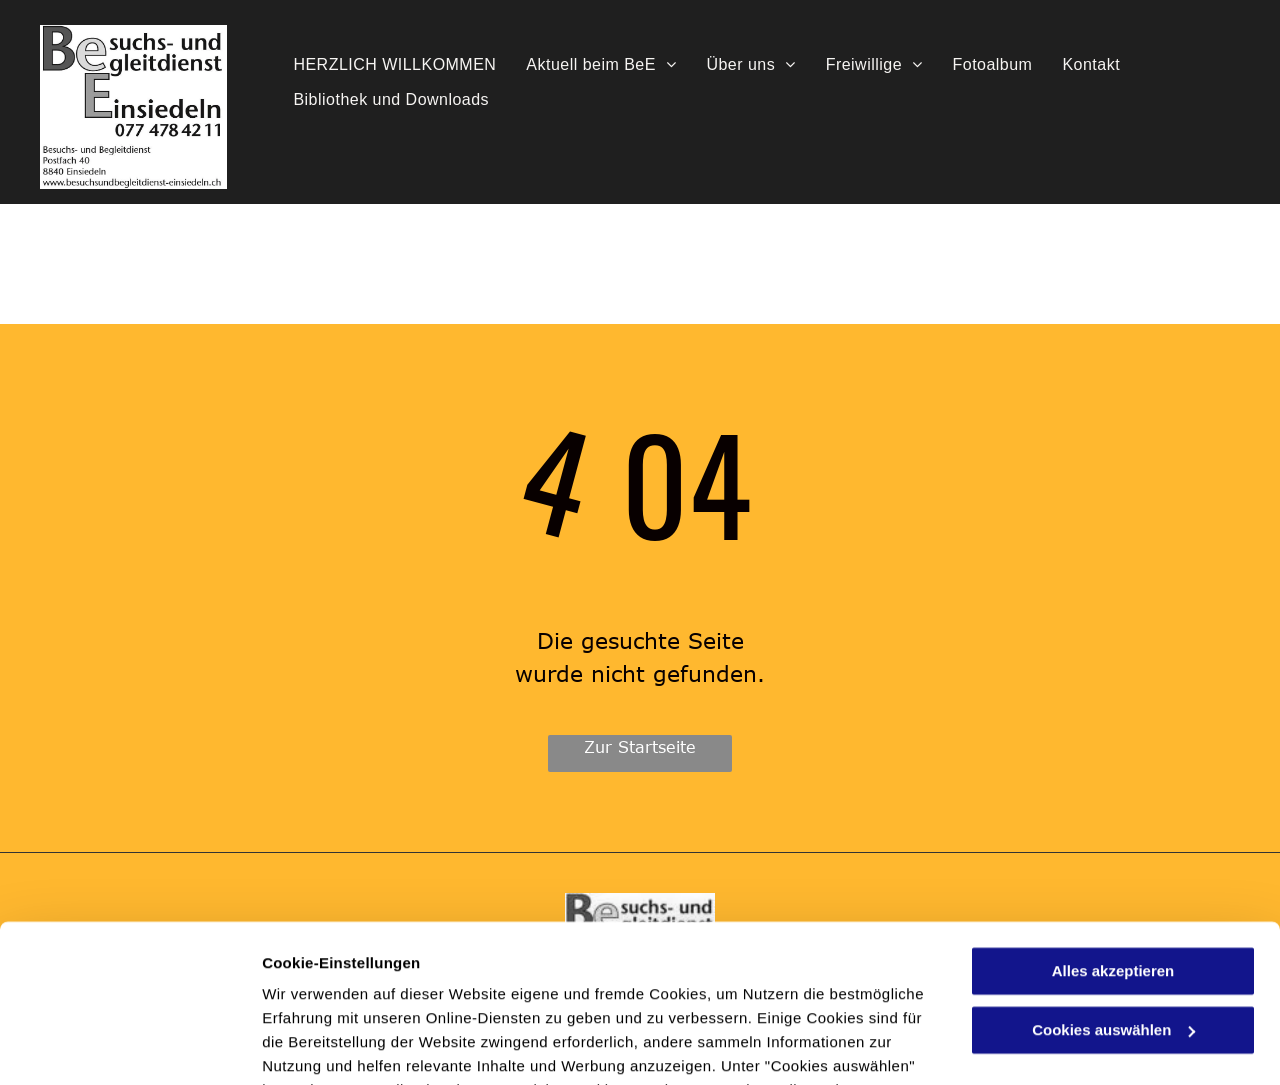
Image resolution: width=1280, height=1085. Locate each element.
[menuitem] (394, 65)
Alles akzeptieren (1113, 823)
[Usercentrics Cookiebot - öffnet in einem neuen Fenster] (129, 1046)
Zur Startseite (640, 747)
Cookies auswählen (332, 1045)
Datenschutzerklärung (491, 990)
